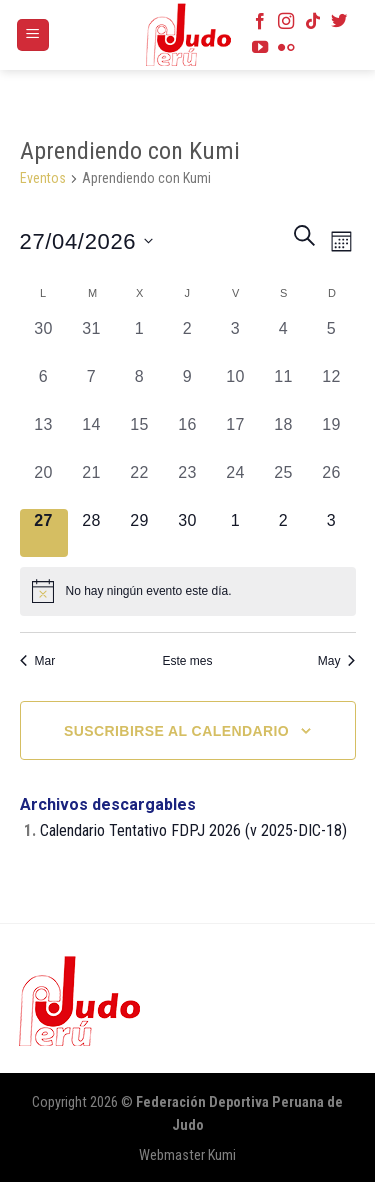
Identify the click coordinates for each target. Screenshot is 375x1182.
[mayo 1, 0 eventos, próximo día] (236, 533)
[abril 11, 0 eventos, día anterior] (284, 389)
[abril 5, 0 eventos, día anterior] (332, 341)
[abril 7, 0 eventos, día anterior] (92, 389)
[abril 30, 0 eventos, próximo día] (188, 533)
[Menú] (33, 35)
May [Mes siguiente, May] (337, 661)
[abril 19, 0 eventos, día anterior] (332, 437)
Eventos (43, 178)
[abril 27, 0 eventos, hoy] (44, 533)
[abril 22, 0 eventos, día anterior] (140, 485)
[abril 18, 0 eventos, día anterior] (284, 437)
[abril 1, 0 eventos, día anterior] (140, 341)
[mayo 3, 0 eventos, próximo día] (332, 533)
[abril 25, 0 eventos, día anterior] (284, 485)
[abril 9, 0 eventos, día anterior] (188, 389)
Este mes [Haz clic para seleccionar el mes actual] (187, 661)
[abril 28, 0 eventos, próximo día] (92, 533)
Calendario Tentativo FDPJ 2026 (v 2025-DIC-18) (193, 830)
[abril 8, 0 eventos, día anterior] (140, 389)
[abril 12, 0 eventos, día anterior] (332, 389)
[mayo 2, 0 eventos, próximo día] (284, 533)
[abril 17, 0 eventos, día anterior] (236, 437)
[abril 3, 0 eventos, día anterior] (236, 341)
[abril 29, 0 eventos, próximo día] (140, 533)
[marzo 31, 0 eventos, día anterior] (92, 341)
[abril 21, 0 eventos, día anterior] (92, 485)
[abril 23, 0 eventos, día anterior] (188, 485)
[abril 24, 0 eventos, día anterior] (236, 485)
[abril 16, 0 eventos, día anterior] (188, 437)
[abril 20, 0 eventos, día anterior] (44, 485)
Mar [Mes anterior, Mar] (38, 661)
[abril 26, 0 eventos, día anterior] (332, 485)
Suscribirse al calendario (176, 731)
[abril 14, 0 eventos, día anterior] (92, 437)
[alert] (188, 591)
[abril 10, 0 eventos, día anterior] (236, 389)
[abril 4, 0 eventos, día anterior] (284, 341)
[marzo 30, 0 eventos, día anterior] (44, 341)
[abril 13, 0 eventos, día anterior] (44, 437)
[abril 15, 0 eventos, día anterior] (140, 437)
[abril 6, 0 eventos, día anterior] (44, 389)
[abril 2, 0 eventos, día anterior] (188, 341)
